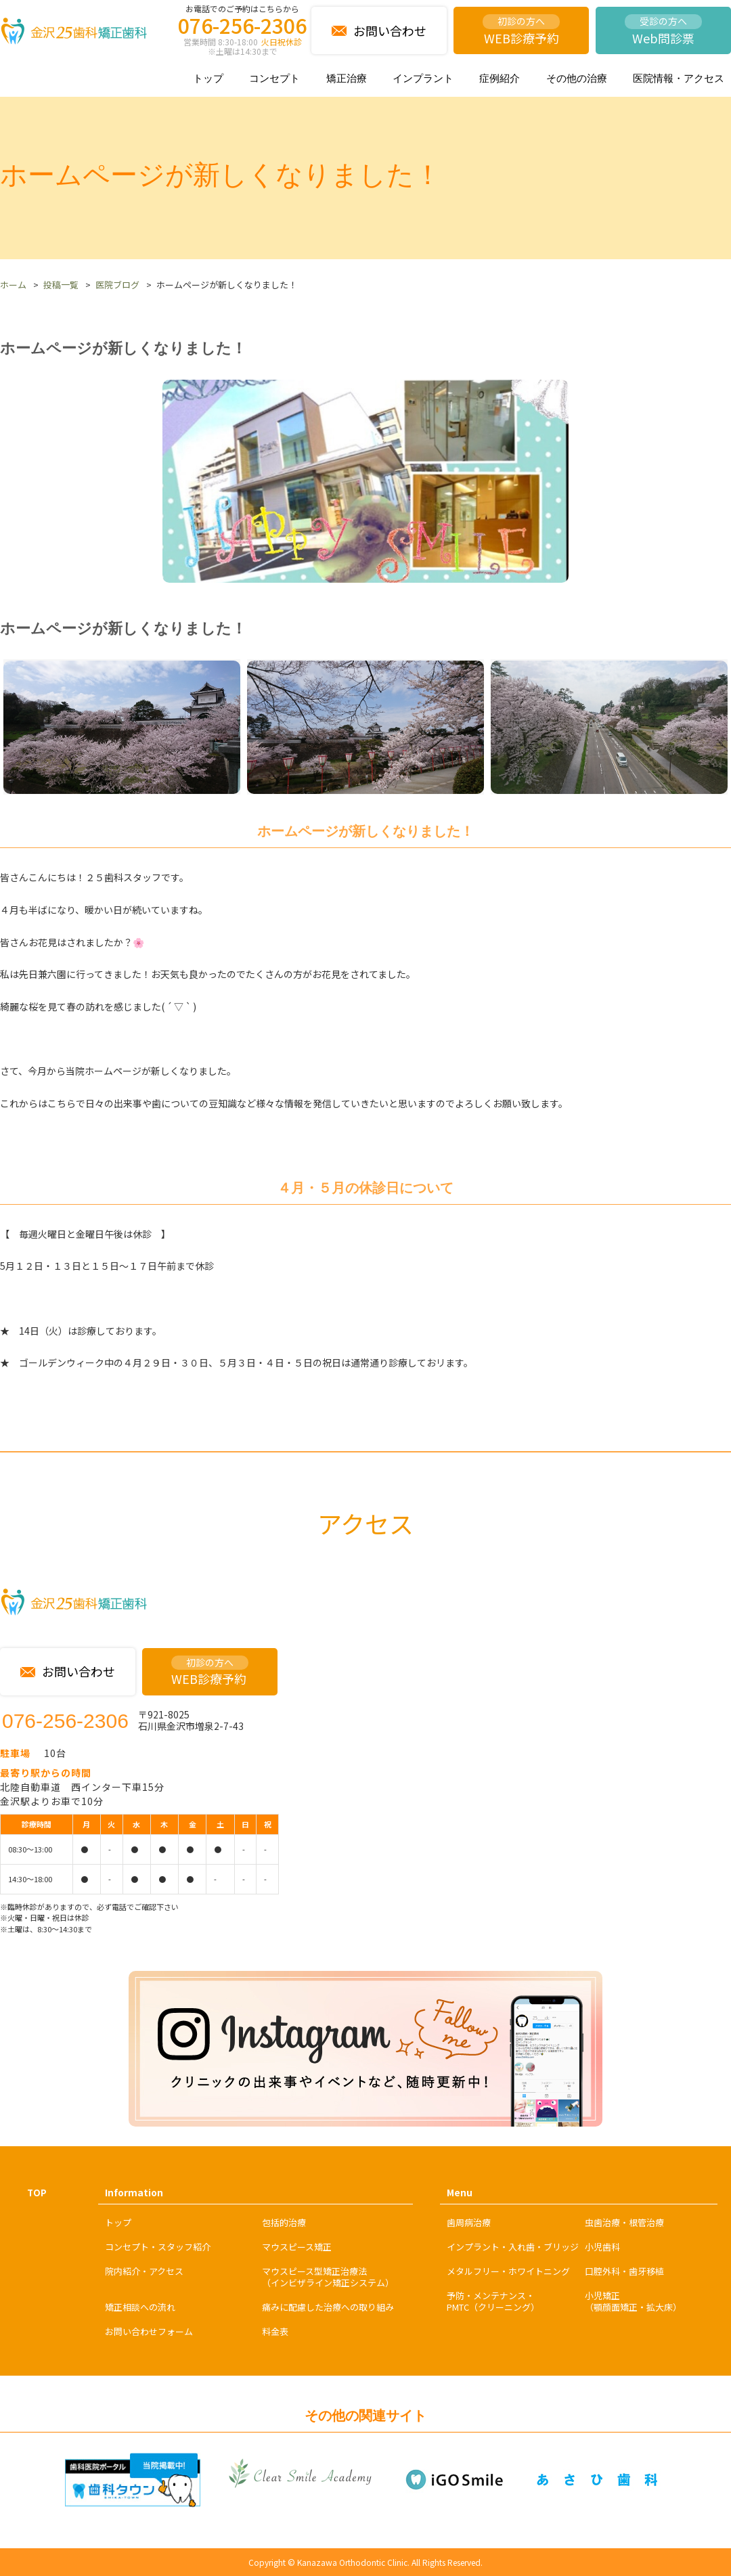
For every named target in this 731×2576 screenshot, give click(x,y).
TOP (37, 2192)
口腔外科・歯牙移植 (624, 2271)
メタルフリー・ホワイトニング (508, 2271)
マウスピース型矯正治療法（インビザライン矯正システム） (328, 2277)
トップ (208, 78)
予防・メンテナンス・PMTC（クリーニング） (493, 2301)
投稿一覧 (61, 284)
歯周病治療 (469, 2222)
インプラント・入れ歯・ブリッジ (513, 2246)
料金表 (275, 2331)
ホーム (13, 284)
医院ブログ (117, 284)
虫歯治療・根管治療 (624, 2222)
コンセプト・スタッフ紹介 (158, 2246)
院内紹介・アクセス (144, 2271)
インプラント (423, 78)
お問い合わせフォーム (149, 2331)
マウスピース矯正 (297, 2246)
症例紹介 (499, 78)
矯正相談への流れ (140, 2307)
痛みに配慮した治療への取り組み (328, 2307)
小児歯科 (602, 2246)
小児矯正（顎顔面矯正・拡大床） (633, 2301)
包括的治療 (284, 2222)
